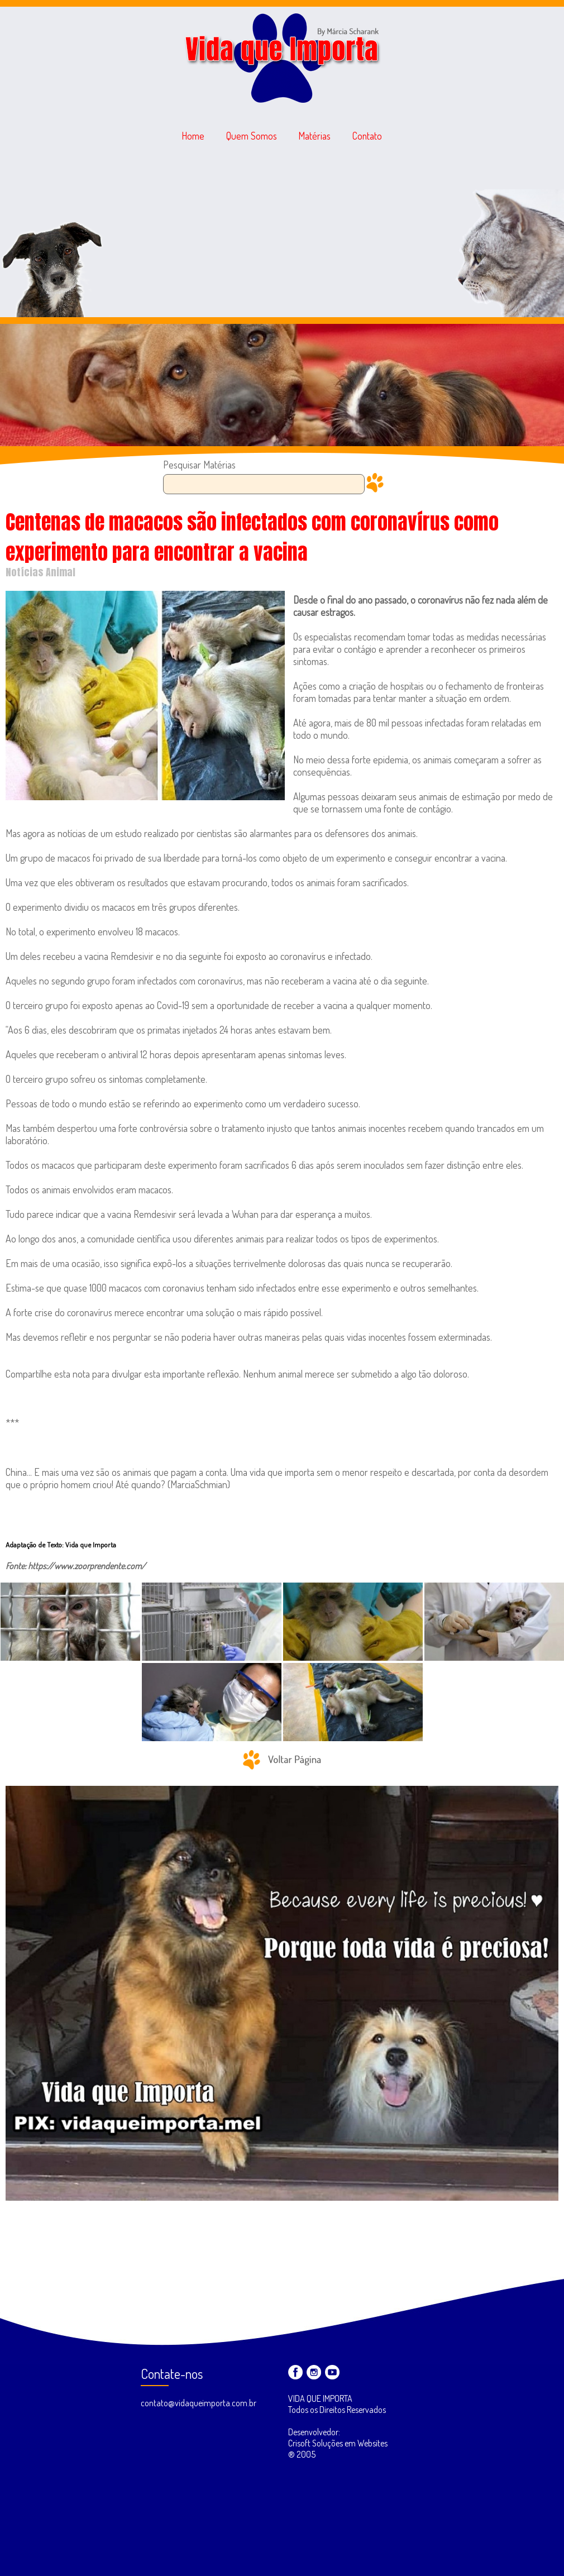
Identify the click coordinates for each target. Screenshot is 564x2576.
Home (193, 136)
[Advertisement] (282, 233)
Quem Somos (251, 136)
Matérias (315, 136)
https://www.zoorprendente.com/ (87, 1565)
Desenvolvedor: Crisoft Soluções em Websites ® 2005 (338, 2443)
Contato (367, 136)
